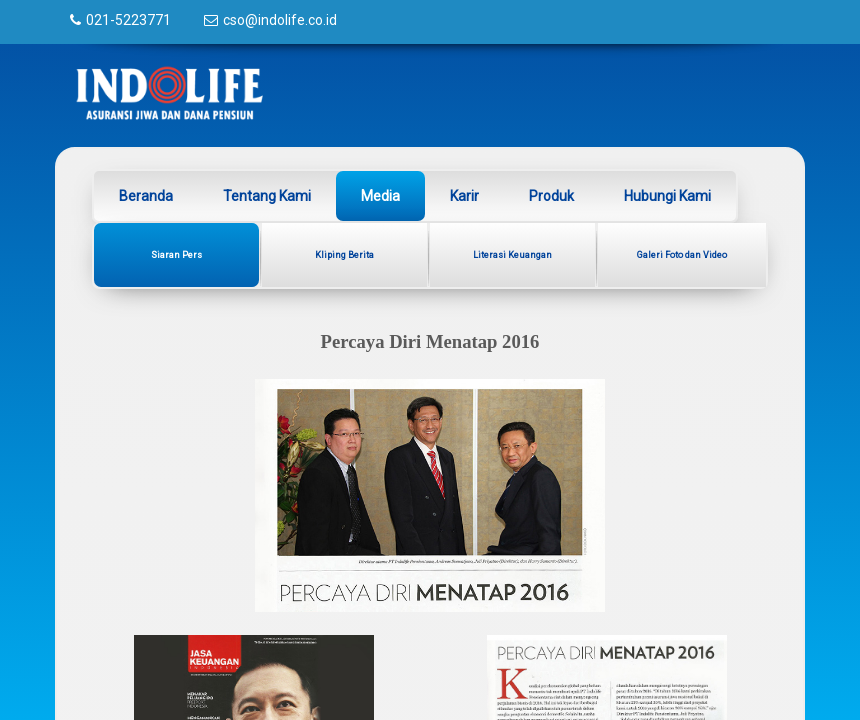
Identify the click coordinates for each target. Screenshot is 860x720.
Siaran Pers (176, 255)
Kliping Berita (344, 255)
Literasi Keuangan (512, 255)
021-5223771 (128, 20)
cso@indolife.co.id (280, 20)
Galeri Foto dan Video (682, 255)
